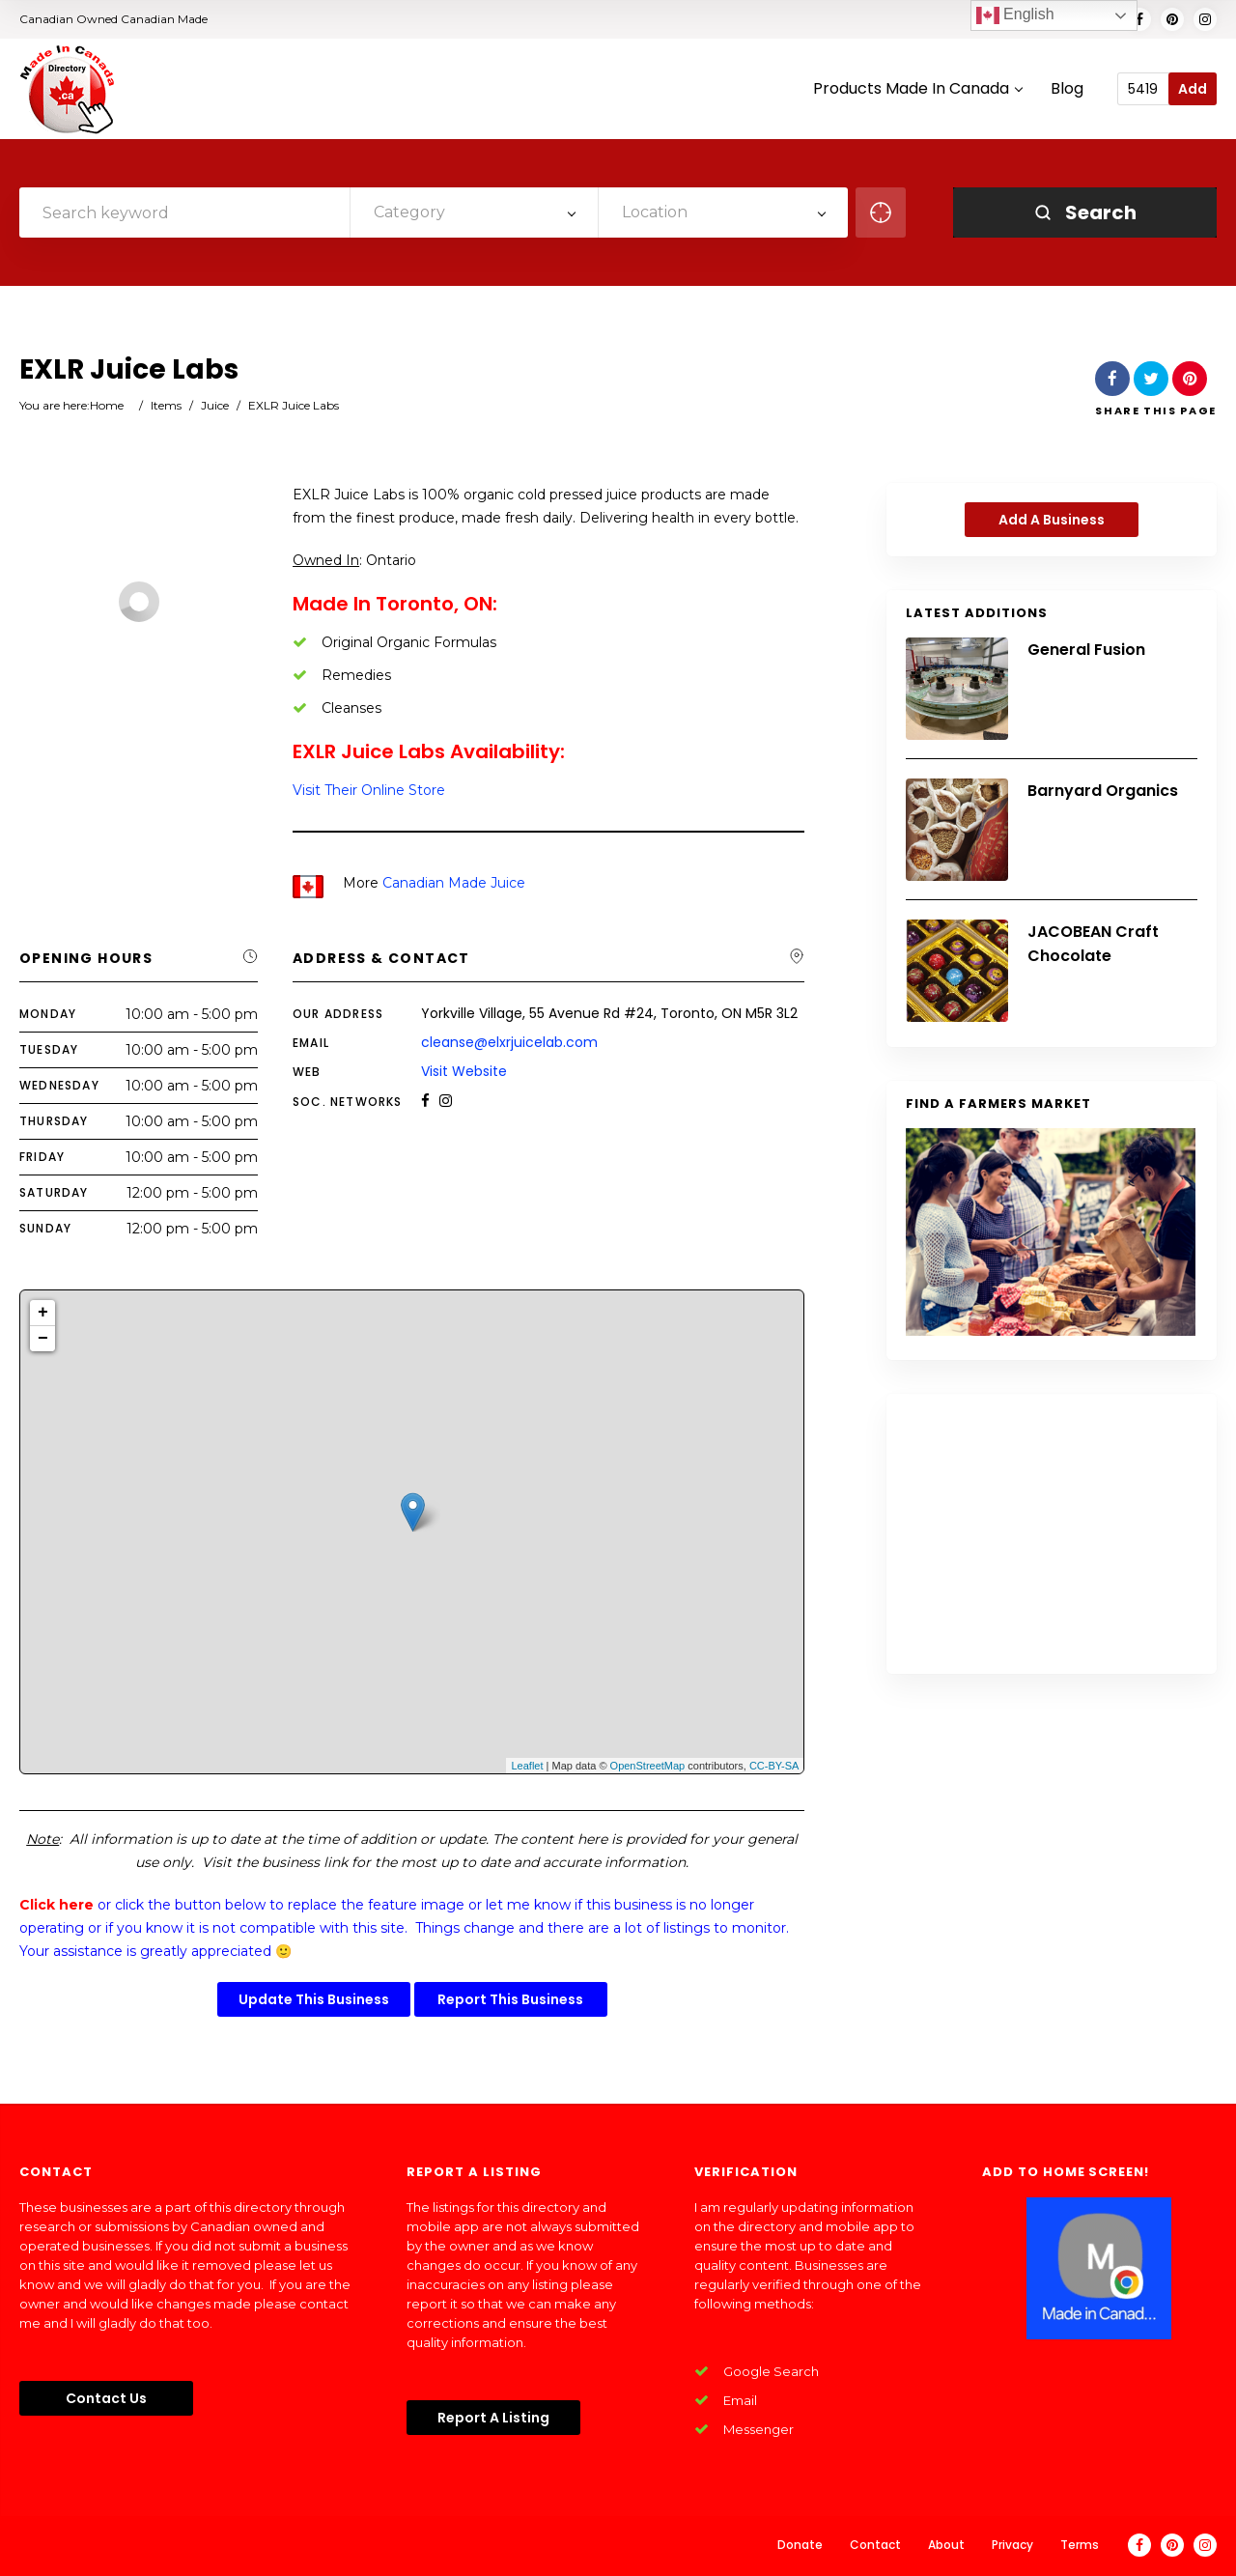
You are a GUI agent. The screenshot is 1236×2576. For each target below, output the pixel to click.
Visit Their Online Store (369, 790)
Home (107, 405)
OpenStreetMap (648, 1765)
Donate (800, 2544)
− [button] (43, 1338)
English (1015, 15)
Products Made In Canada (917, 89)
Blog (1067, 89)
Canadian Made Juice (453, 883)
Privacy (1012, 2544)
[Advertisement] (1051, 1534)
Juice (215, 405)
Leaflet (527, 1765)
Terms (1079, 2544)
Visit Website (464, 1071)
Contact (875, 2544)
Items (166, 405)
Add (1192, 89)
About (946, 2544)
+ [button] (43, 1312)
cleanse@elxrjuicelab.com (509, 1042)
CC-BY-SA (774, 1765)
